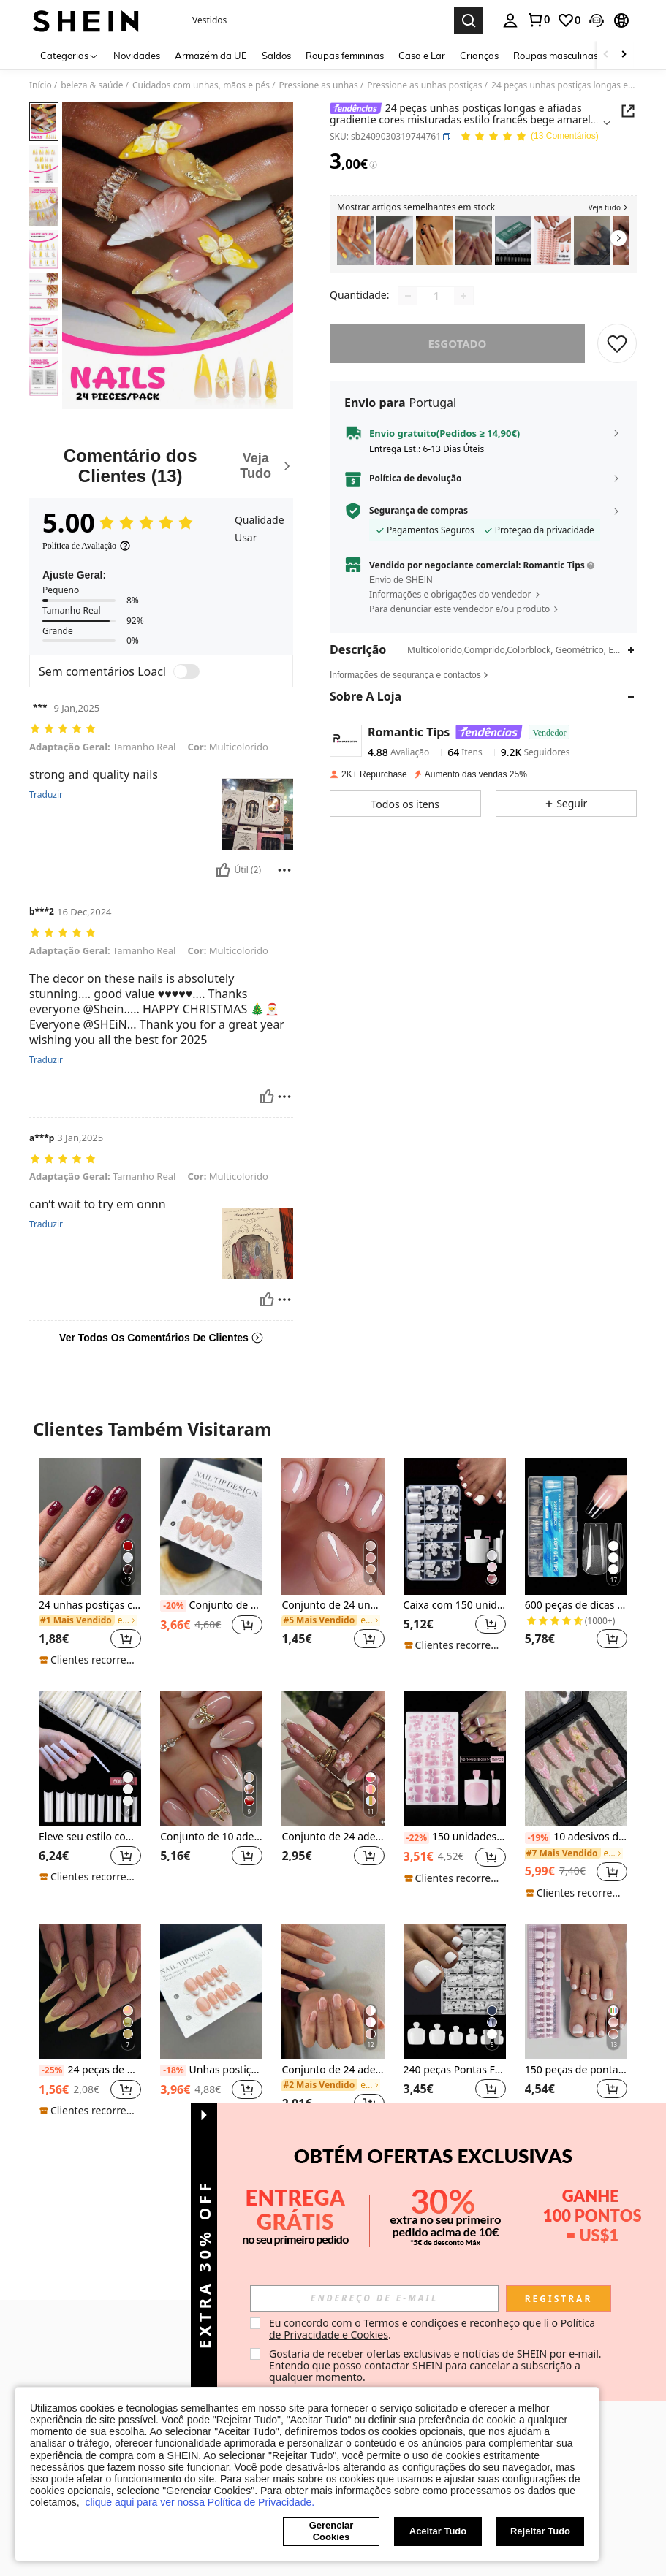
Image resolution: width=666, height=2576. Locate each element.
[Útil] (223, 870)
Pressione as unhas (318, 85)
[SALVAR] (617, 343)
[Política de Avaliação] (86, 546)
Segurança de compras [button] (418, 511)
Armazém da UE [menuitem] (211, 55)
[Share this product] (628, 111)
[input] (374, 2298)
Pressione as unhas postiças (424, 85)
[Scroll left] (606, 55)
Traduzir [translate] (46, 795)
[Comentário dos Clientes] (161, 466)
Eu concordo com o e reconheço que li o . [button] (433, 2328)
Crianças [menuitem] (479, 55)
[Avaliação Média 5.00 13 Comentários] (529, 137)
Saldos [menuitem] (276, 55)
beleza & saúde (92, 85)
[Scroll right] (623, 55)
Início (40, 85)
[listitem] (355, 240)
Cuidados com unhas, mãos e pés (201, 85)
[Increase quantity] (463, 296)
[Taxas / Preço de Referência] (373, 165)
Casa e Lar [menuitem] (421, 55)
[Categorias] (69, 55)
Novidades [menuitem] (136, 55)
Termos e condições (410, 2323)
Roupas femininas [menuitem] (345, 55)
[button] (318, 20)
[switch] (186, 671)
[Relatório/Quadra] (284, 870)
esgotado (457, 343)
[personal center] (510, 20)
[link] (538, 19)
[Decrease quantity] (407, 296)
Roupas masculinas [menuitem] (555, 55)
